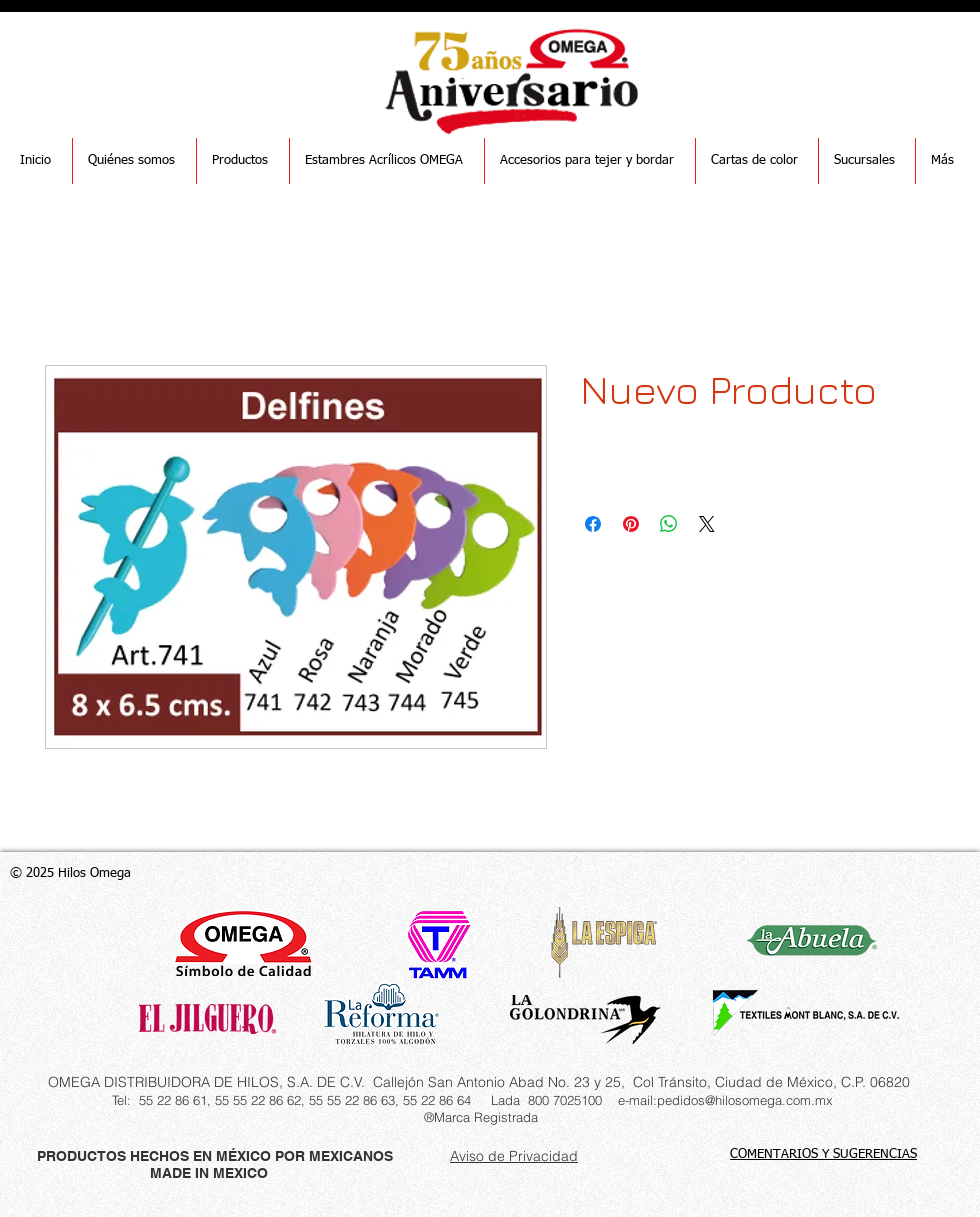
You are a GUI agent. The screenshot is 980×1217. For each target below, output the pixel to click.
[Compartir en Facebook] (593, 524)
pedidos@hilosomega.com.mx (745, 1100)
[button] (243, 161)
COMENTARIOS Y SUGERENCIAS (823, 1154)
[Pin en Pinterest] (631, 524)
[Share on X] (707, 524)
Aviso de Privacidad (514, 1156)
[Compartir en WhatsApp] (669, 524)
